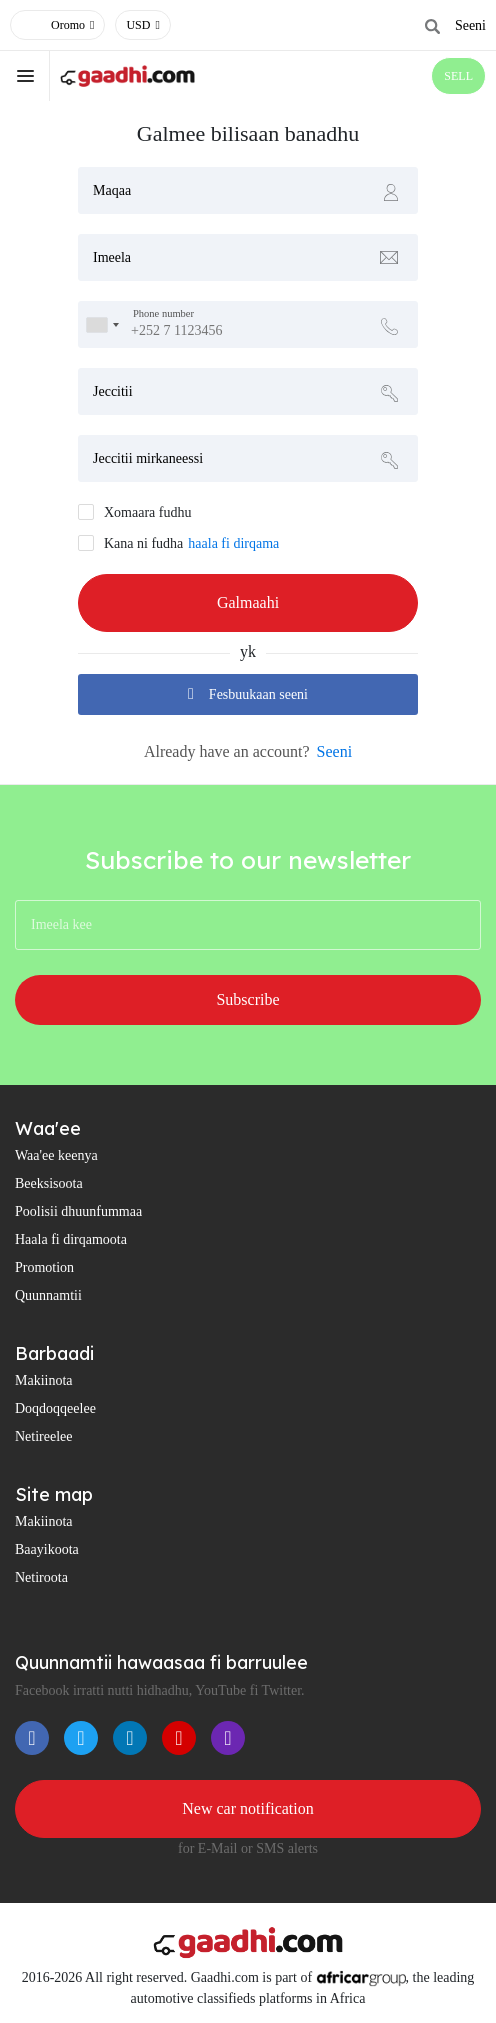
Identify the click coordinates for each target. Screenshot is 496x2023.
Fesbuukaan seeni (248, 694)
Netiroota (41, 1577)
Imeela (112, 257)
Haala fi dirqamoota (71, 1239)
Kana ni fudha (143, 543)
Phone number (163, 314)
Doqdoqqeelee (55, 1408)
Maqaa (112, 190)
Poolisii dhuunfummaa (78, 1211)
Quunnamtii (48, 1295)
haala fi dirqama (233, 543)
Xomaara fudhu (147, 512)
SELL (458, 76)
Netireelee (44, 1436)
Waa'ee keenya (56, 1155)
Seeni (470, 25)
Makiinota (44, 1380)
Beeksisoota (49, 1183)
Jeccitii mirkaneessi (148, 458)
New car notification (248, 1808)
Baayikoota (47, 1549)
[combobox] (102, 324)
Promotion (44, 1267)
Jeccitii (113, 391)
